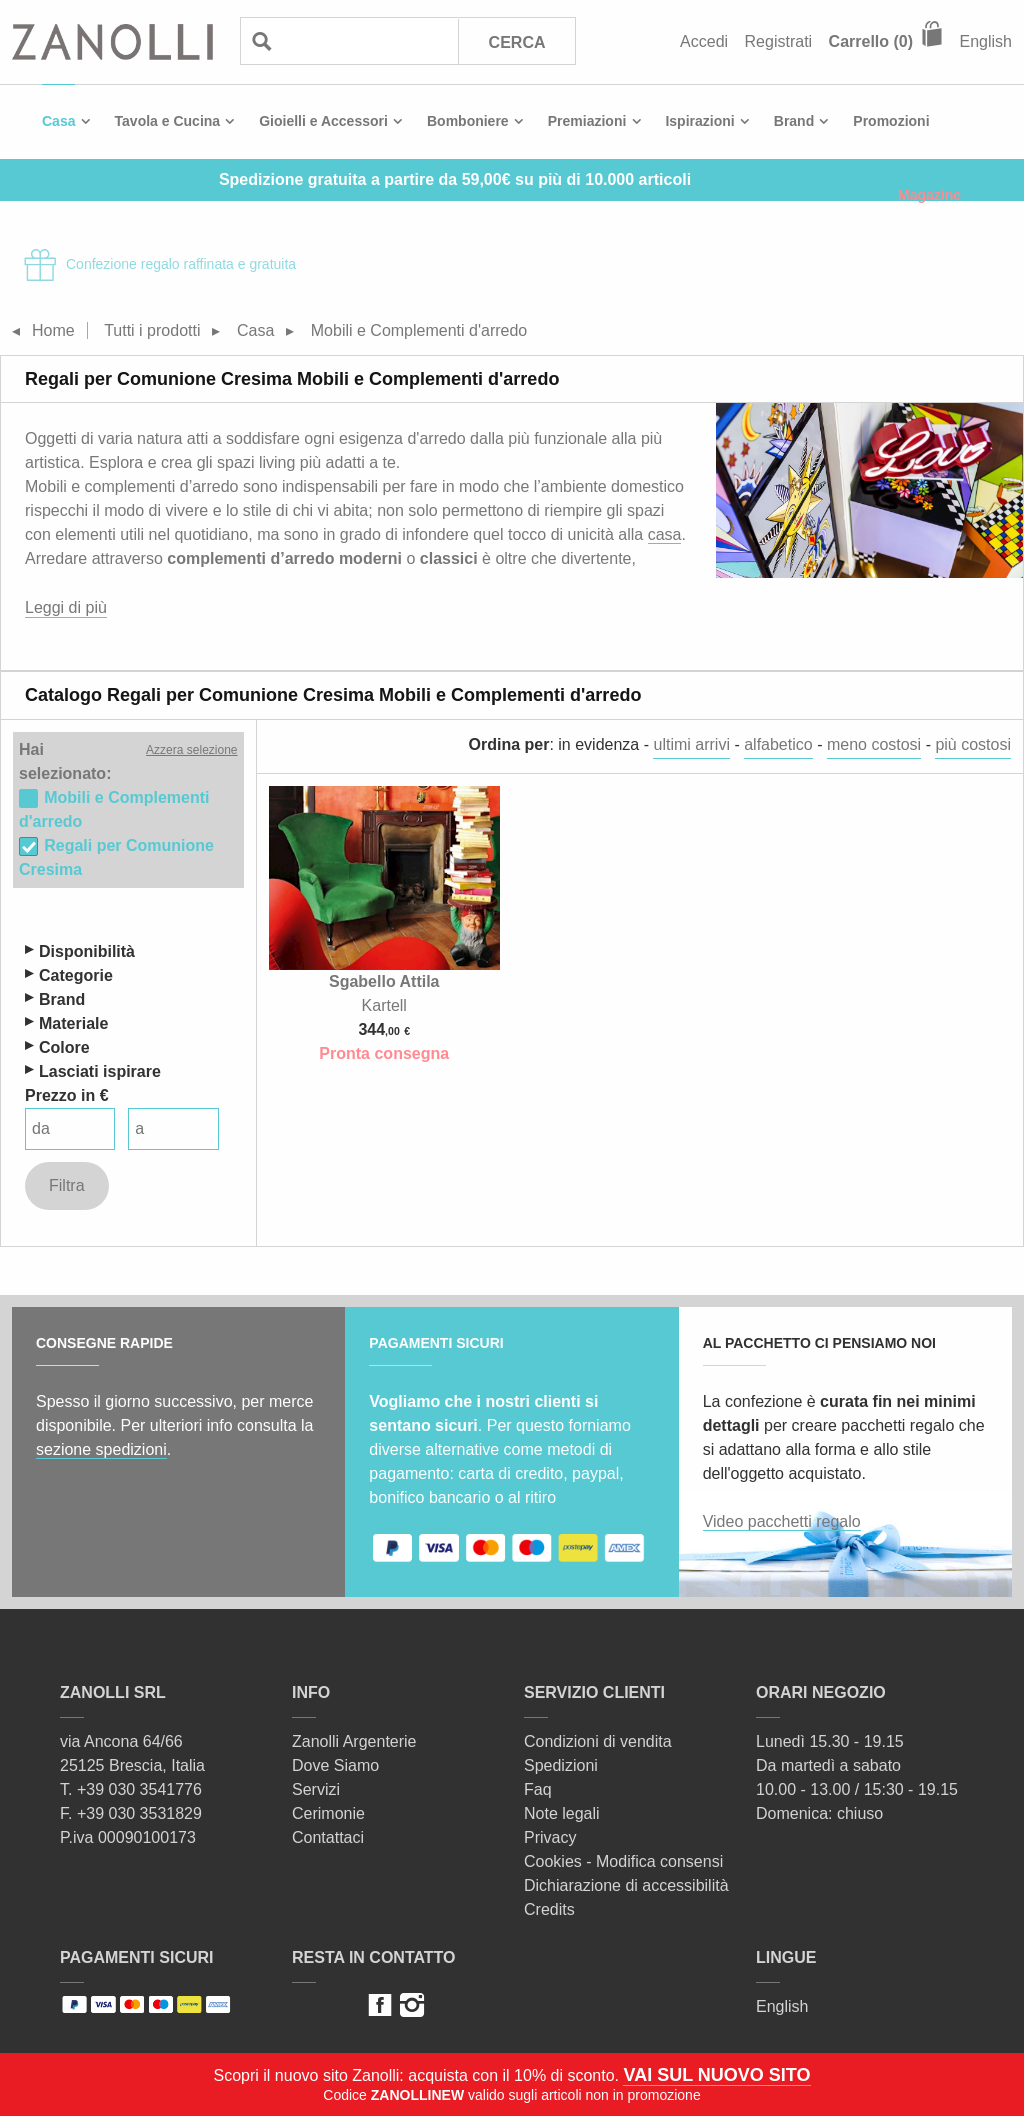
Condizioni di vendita (598, 1741)
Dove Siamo (335, 1765)
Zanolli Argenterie (354, 1741)
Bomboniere (468, 121)
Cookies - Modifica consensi (623, 1861)
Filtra (67, 1185)
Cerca (517, 42)
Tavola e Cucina (168, 121)
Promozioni (891, 121)
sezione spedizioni (101, 1449)
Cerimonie (328, 1813)
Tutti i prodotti (152, 330)
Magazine (929, 195)
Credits (549, 1909)
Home (53, 330)
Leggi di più (66, 607)
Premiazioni (587, 121)
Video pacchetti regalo (782, 1521)
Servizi (316, 1789)
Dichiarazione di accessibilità (626, 1885)
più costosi (973, 744)
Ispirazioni (699, 121)
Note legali (562, 1813)
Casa (58, 121)
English (986, 41)
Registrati (779, 41)
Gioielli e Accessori (323, 121)
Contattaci (328, 1837)
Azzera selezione (191, 750)
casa (665, 534)
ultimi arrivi (691, 744)
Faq (538, 1789)
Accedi (704, 41)
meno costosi (874, 744)
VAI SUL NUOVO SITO (716, 2075)
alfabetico (778, 744)
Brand (794, 121)
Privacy (550, 1837)
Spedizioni (561, 1765)
